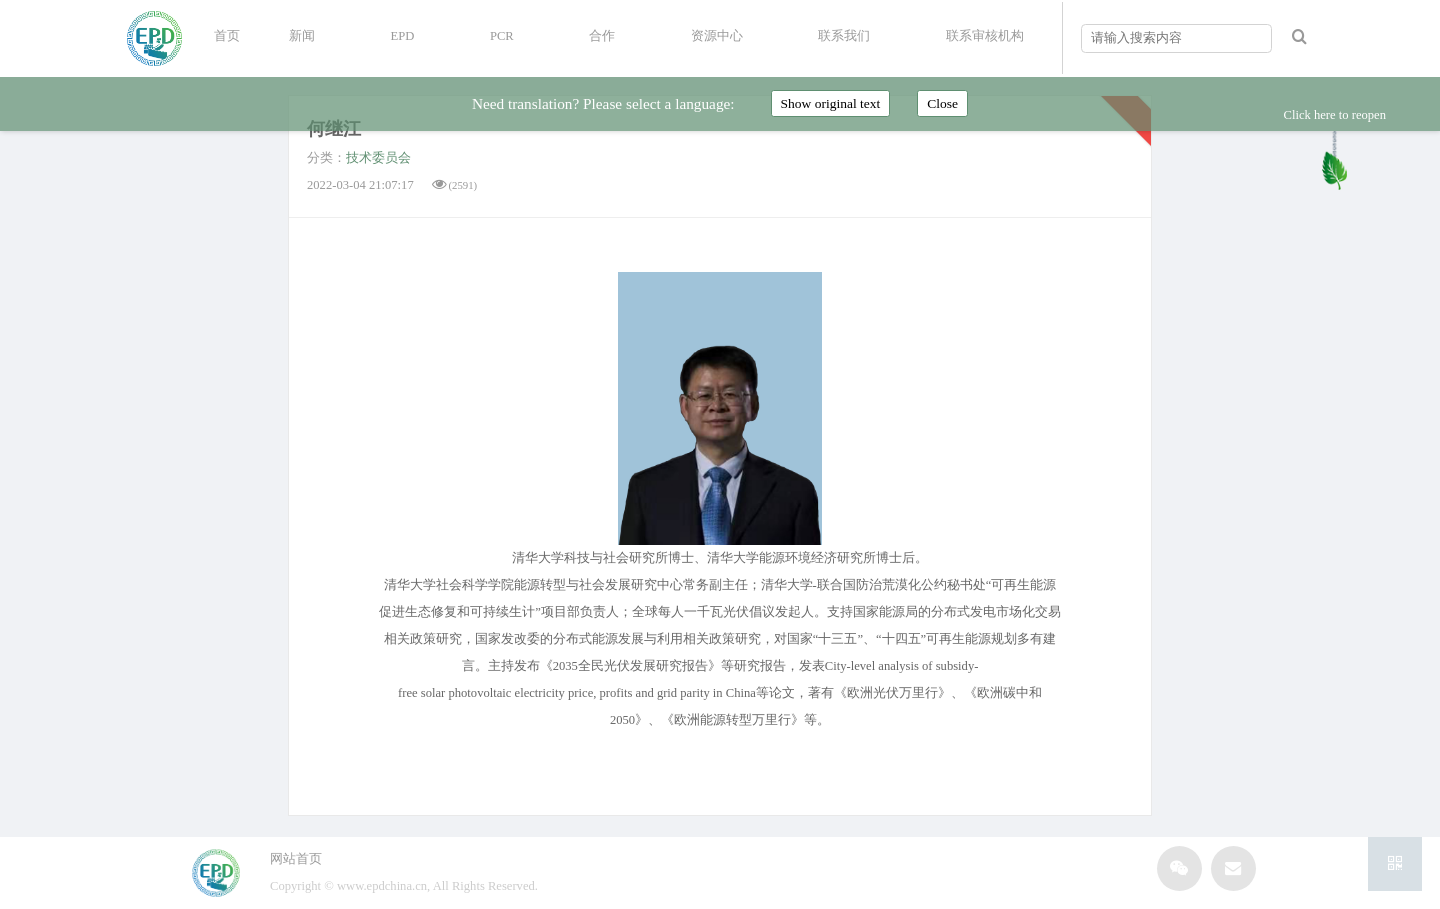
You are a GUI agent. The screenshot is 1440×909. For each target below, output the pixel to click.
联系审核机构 (985, 36)
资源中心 (717, 36)
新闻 (302, 36)
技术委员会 (378, 158)
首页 (227, 36)
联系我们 (844, 36)
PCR (502, 36)
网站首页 (296, 859)
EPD (403, 36)
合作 (602, 36)
